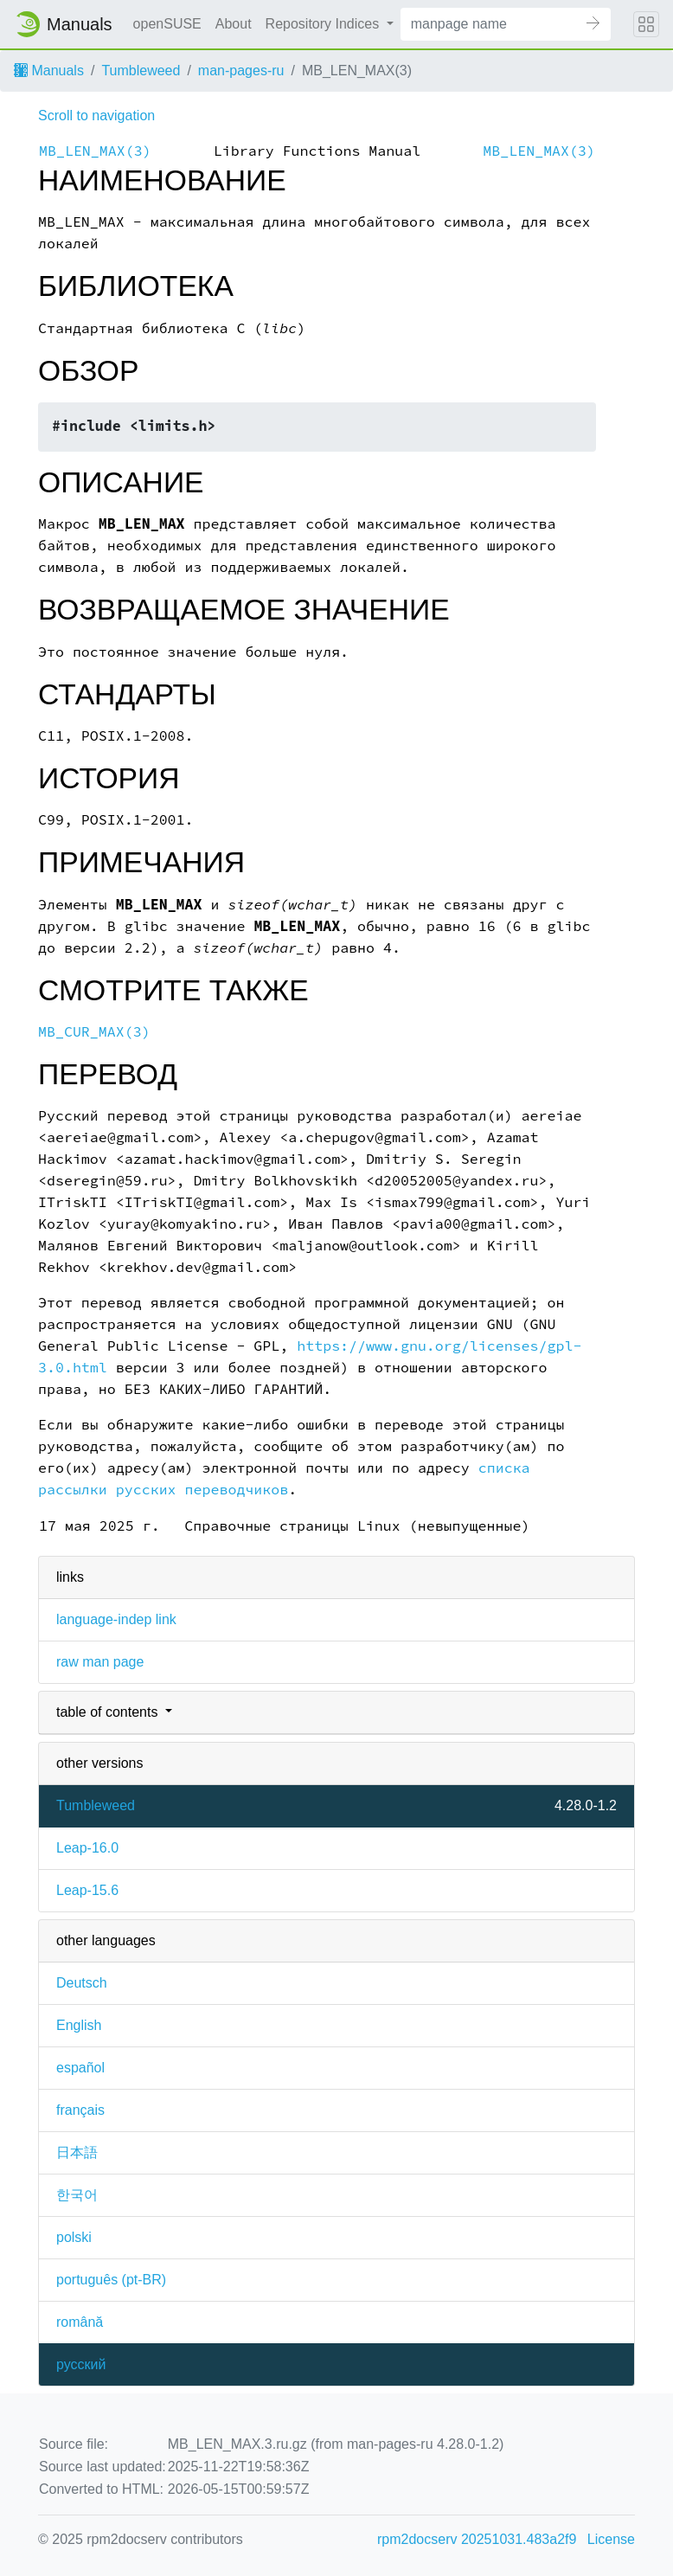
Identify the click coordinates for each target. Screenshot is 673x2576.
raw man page (100, 1661)
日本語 (77, 2152)
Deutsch (81, 1982)
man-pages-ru (241, 70)
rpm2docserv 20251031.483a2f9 (476, 2539)
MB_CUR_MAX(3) (94, 1032)
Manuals (49, 70)
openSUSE (167, 23)
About (233, 23)
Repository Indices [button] (324, 23)
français (80, 2110)
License (611, 2539)
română (79, 2322)
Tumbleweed (140, 70)
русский (81, 2364)
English (78, 2025)
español (80, 2067)
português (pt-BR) (111, 2279)
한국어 (77, 2194)
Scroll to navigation (96, 115)
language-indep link (116, 1619)
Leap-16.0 (87, 1847)
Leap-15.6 (87, 1890)
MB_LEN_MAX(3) (95, 151)
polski (74, 2237)
